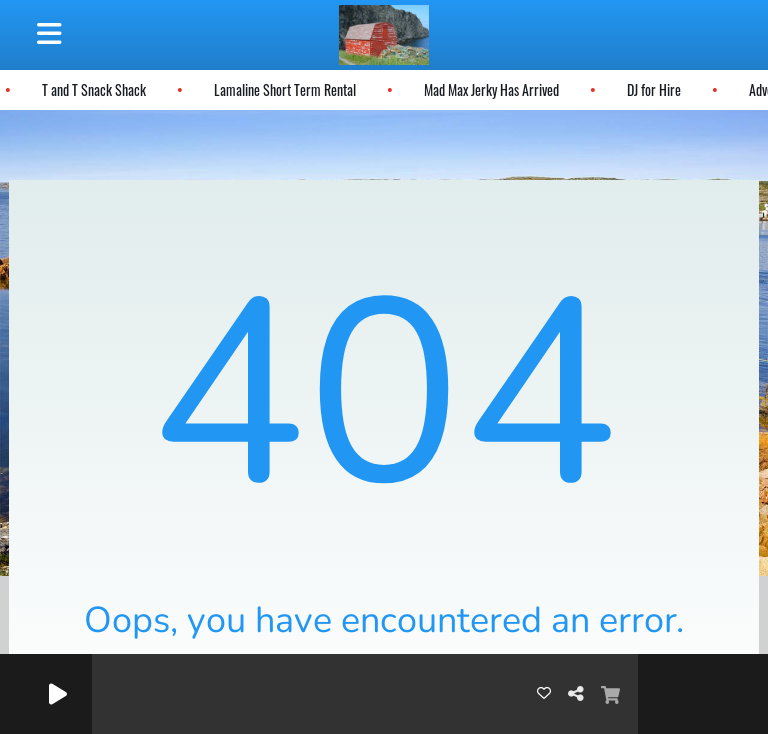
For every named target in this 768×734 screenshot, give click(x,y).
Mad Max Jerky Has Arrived (489, 89)
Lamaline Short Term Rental (283, 89)
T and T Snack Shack (92, 89)
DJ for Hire (652, 89)
